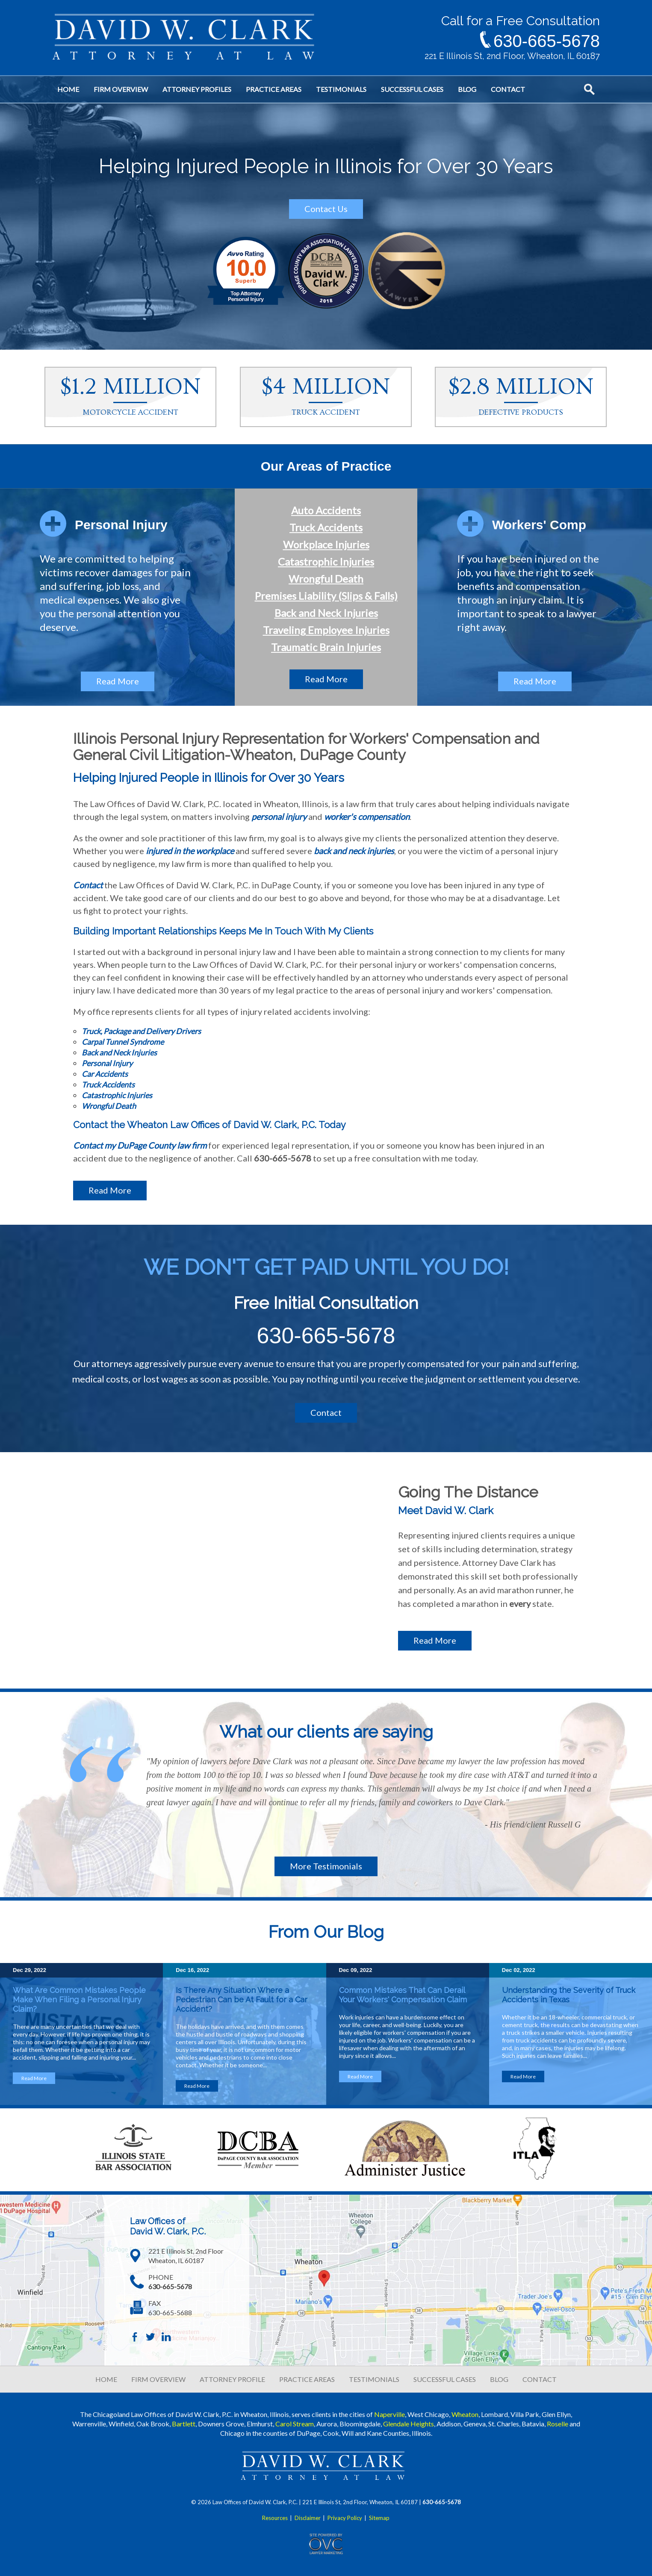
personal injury (279, 816)
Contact (508, 89)
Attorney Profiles (196, 89)
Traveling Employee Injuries (326, 630)
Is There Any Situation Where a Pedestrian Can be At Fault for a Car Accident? (241, 1999)
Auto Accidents (326, 510)
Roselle (557, 2424)
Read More (117, 681)
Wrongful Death (326, 578)
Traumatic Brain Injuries (326, 647)
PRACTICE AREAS (307, 2379)
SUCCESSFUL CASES (444, 2379)
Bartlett (183, 2424)
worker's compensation (367, 816)
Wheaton (464, 2414)
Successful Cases (412, 89)
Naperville (389, 2414)
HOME (106, 2379)
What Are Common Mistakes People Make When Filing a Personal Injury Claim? (79, 1999)
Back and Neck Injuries (326, 613)
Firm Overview (121, 89)
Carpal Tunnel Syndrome (123, 1041)
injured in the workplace (190, 851)
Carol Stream (294, 2424)
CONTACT (539, 2379)
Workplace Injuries (326, 544)
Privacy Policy (344, 2517)
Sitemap (379, 2517)
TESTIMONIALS (374, 2379)
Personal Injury (107, 1063)
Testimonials (341, 89)
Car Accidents (105, 1074)
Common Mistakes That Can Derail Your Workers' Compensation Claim (404, 1995)
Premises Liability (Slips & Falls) (326, 595)
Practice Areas (273, 89)
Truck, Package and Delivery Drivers (141, 1031)
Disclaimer (308, 2517)
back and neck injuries (354, 851)
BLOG (499, 2379)
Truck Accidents (326, 527)
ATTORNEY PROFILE (232, 2379)
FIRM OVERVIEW (158, 2379)
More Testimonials (326, 1866)
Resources (275, 2517)
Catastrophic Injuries (326, 561)
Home (68, 89)
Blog (467, 89)
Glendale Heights (408, 2424)
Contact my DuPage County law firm (140, 1145)
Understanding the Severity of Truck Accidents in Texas (568, 1995)
